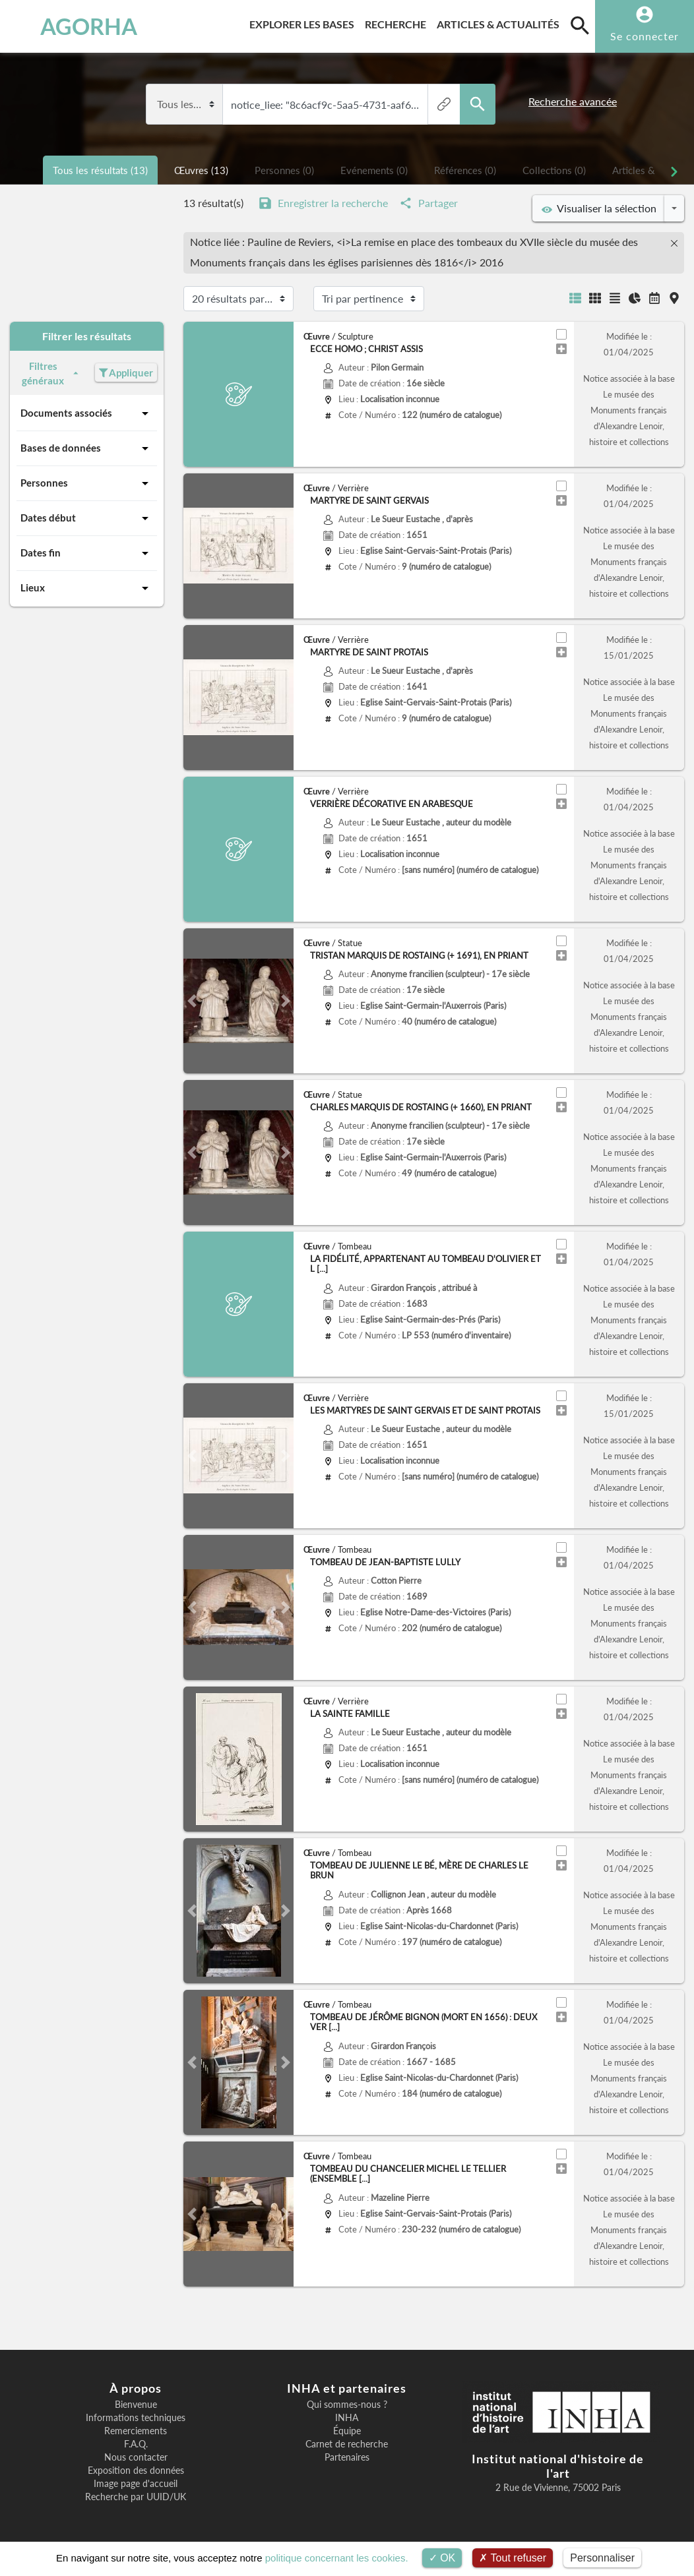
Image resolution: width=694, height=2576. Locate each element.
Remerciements (135, 2431)
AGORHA (69, 26)
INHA (346, 2417)
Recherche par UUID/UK (135, 2497)
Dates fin (86, 553)
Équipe (347, 2431)
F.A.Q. (136, 2444)
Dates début (86, 518)
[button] (191, 1000)
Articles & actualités (501, 22)
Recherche (398, 22)
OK (442, 2557)
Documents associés (86, 413)
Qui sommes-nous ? (347, 2404)
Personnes (86, 483)
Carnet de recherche (346, 2444)
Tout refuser (512, 2557)
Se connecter (644, 36)
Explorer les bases (304, 22)
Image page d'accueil (135, 2483)
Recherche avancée (572, 101)
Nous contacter (136, 2457)
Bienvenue (136, 2404)
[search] (580, 25)
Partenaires (347, 2457)
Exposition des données (136, 2470)
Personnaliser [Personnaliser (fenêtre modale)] (602, 2557)
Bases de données (86, 448)
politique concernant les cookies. (336, 2557)
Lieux (86, 588)
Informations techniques (135, 2417)
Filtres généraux (51, 373)
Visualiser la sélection (599, 208)
